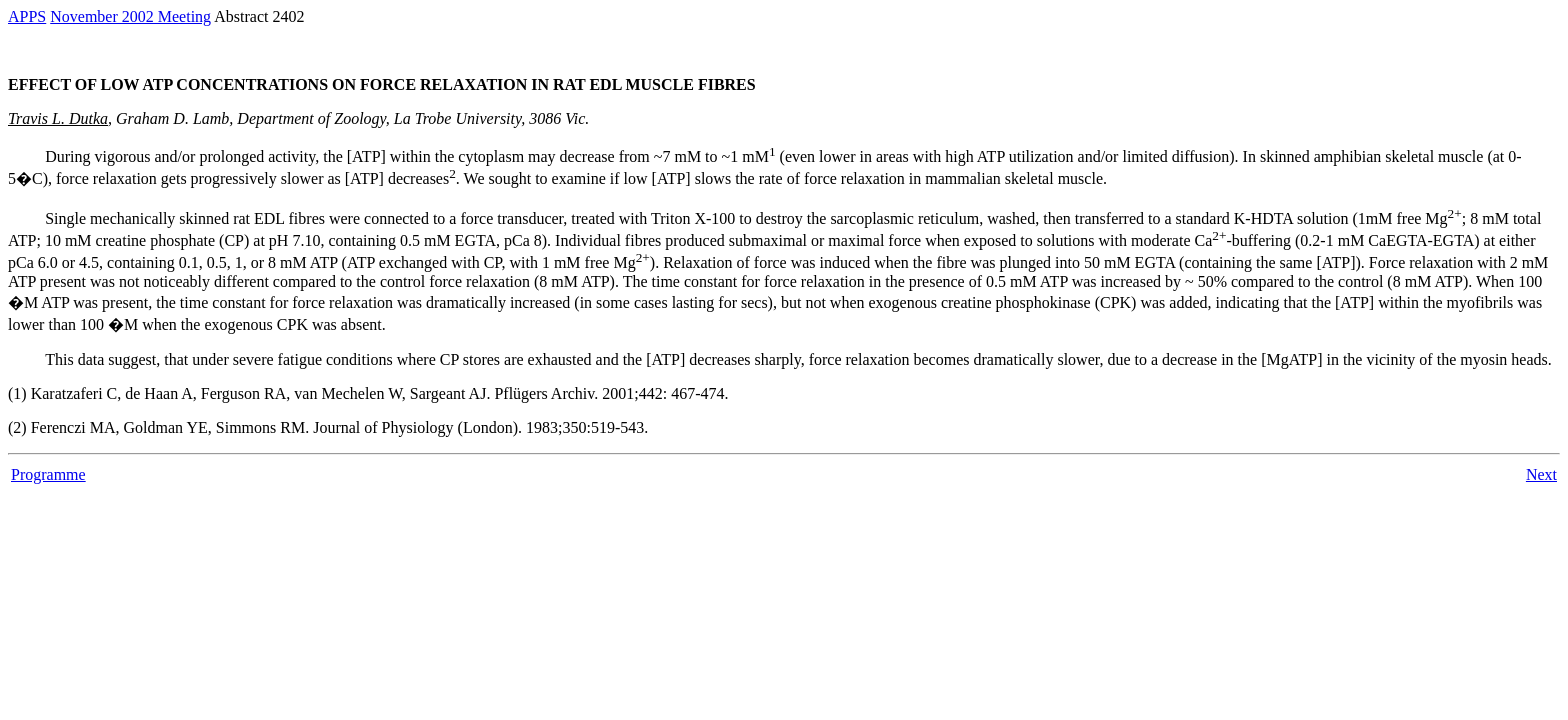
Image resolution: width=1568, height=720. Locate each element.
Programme (48, 474)
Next (1541, 474)
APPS (27, 16)
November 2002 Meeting (130, 16)
